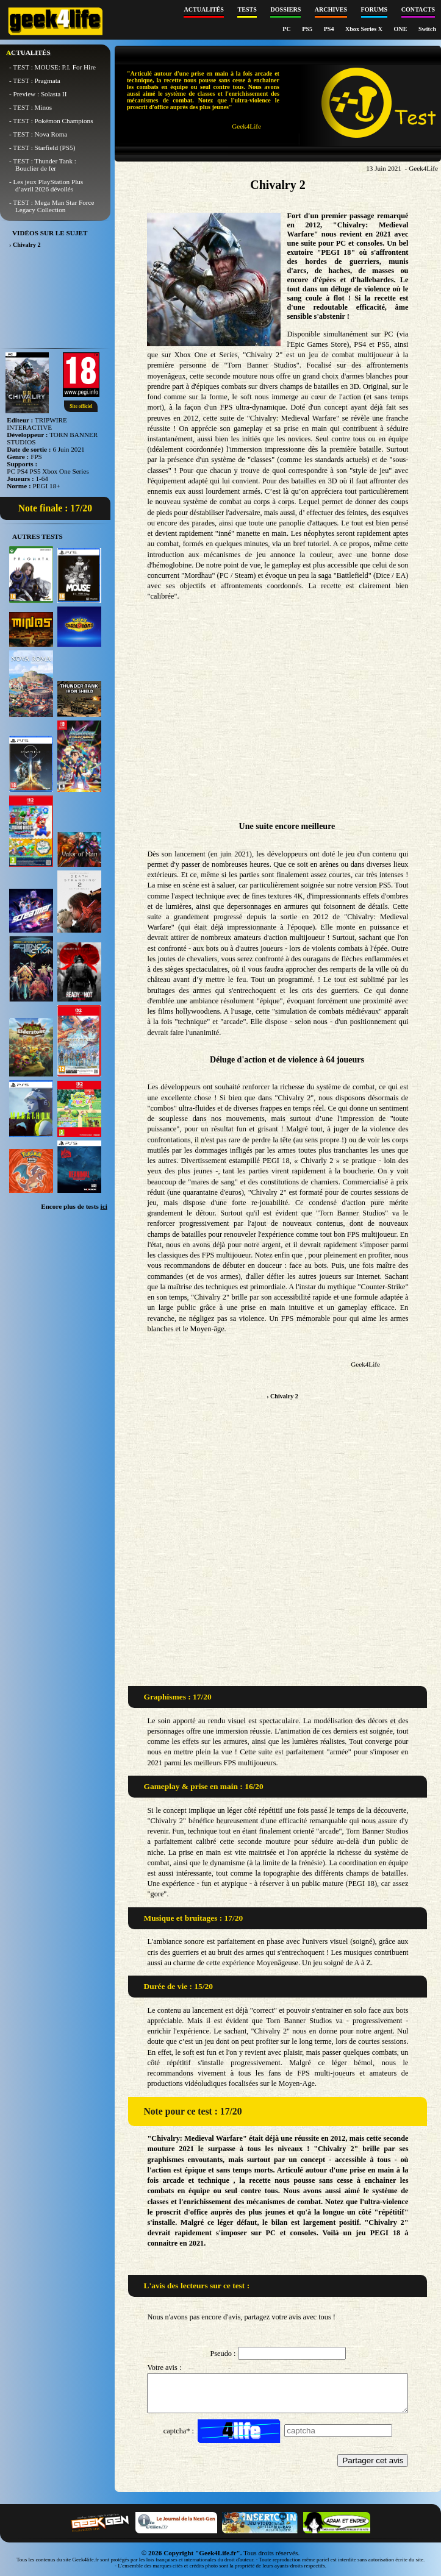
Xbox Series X (364, 29)
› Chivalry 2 (282, 1396)
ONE (401, 29)
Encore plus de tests (74, 1206)
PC (287, 29)
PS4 (329, 29)
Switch (427, 29)
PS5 (308, 29)
